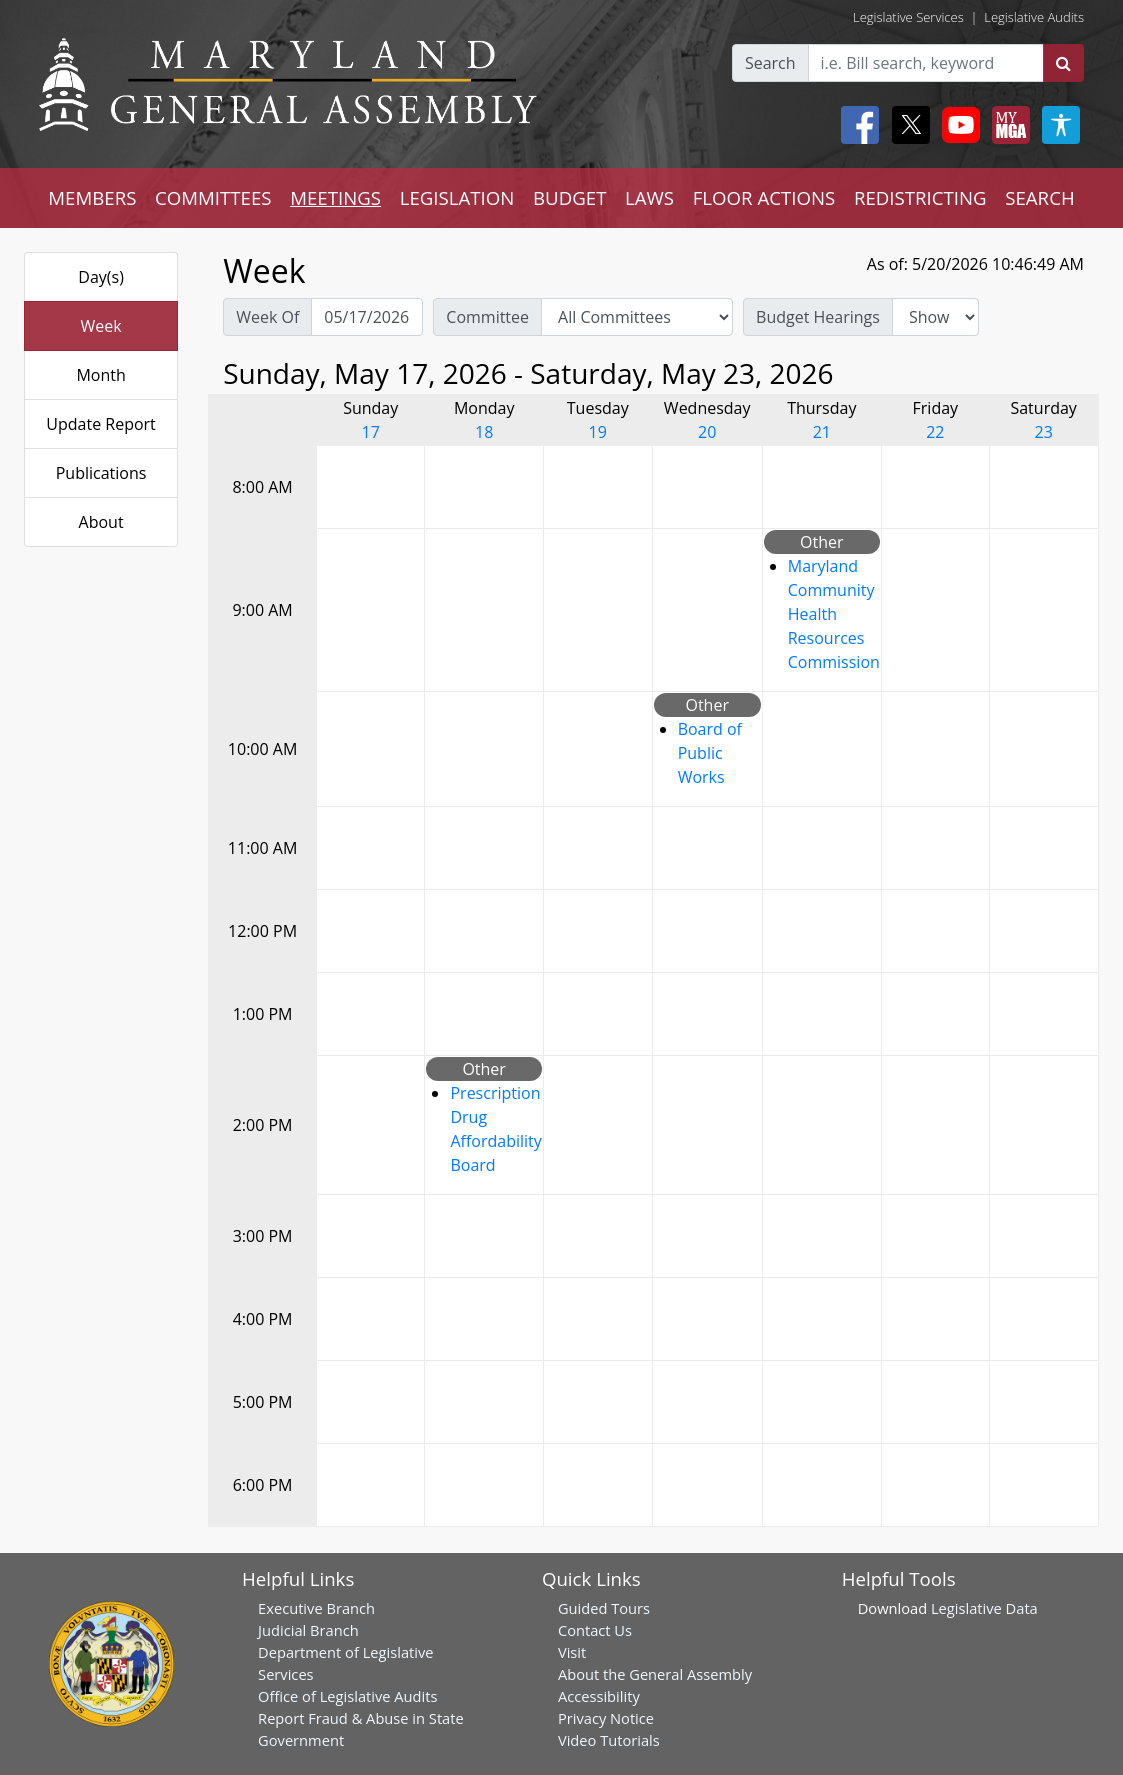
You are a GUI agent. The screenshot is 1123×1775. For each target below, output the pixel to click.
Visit (572, 1652)
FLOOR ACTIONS (764, 197)
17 (371, 432)
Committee (487, 317)
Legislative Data (984, 1608)
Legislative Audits (1034, 17)
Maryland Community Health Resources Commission (834, 614)
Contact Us (595, 1630)
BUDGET (569, 197)
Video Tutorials (609, 1740)
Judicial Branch (308, 1630)
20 (707, 432)
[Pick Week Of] (367, 317)
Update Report (101, 424)
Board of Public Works (710, 753)
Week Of (267, 317)
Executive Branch (316, 1608)
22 (935, 432)
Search (770, 63)
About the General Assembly (655, 1674)
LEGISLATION (457, 197)
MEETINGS (335, 197)
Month (100, 375)
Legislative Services (908, 17)
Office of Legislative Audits (347, 1696)
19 (598, 432)
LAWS (649, 197)
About (101, 522)
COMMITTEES (213, 197)
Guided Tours (604, 1608)
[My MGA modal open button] (1007, 125)
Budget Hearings (818, 317)
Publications (101, 473)
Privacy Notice (606, 1718)
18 (484, 432)
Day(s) (101, 277)
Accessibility (599, 1696)
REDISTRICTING (920, 197)
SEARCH (1039, 197)
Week (101, 326)
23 (1044, 432)
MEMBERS (92, 197)
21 (822, 432)
